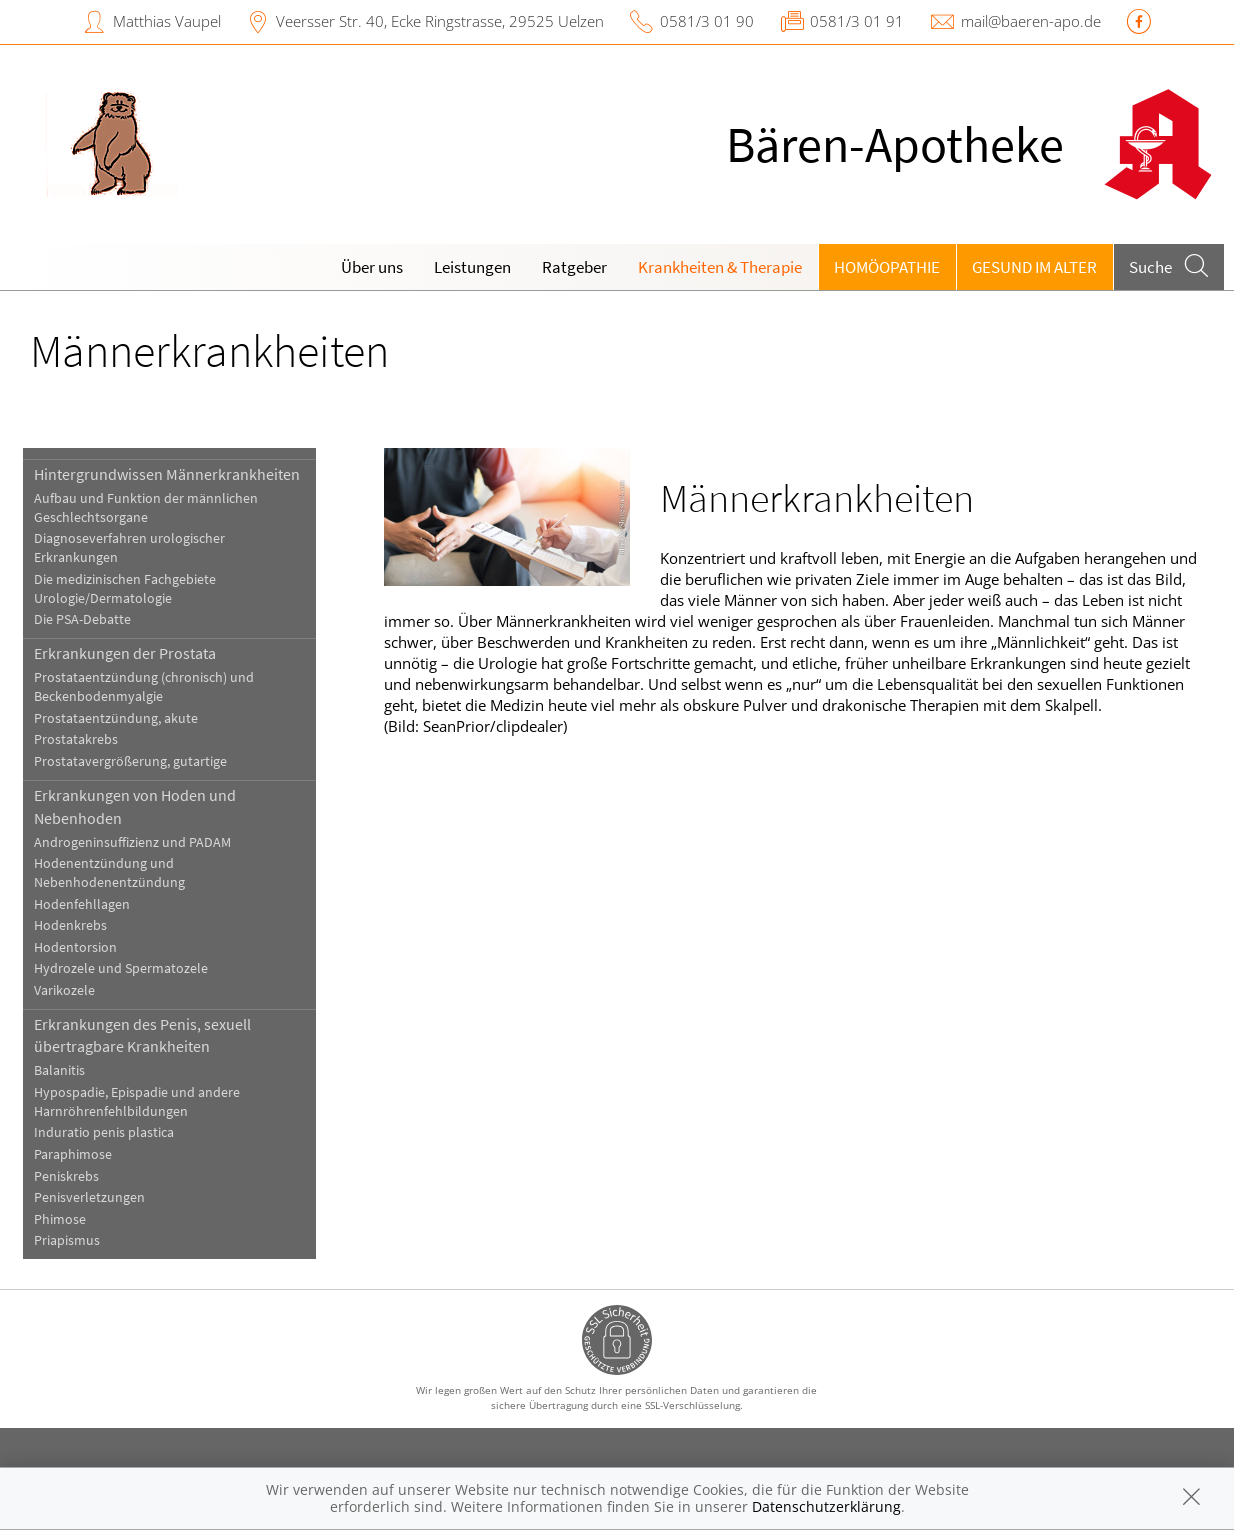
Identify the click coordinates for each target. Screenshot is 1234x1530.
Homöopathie (887, 267)
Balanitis (59, 1070)
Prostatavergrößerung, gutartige (130, 761)
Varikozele (64, 990)
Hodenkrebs (70, 925)
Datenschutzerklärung (826, 1506)
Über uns (372, 267)
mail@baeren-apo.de (1031, 21)
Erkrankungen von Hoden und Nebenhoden (135, 806)
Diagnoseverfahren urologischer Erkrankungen (129, 548)
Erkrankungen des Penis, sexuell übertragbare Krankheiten (142, 1035)
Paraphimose (73, 1154)
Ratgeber (574, 267)
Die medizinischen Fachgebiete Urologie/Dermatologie (125, 589)
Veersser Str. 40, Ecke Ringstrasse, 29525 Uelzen (440, 21)
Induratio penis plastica (104, 1132)
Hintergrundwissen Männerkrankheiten (167, 474)
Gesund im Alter (1034, 267)
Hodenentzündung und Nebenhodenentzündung (109, 873)
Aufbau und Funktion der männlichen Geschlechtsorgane (146, 508)
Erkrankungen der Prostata (125, 653)
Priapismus (67, 1240)
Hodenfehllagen (82, 904)
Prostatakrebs (76, 739)
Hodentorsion (75, 947)
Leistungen (472, 267)
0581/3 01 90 (707, 21)
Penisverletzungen (89, 1197)
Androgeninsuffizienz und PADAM (132, 842)
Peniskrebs (66, 1176)
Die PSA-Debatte (82, 619)
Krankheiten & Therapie (720, 267)
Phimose (60, 1219)
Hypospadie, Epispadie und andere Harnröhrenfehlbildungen (137, 1102)
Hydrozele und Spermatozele (121, 968)
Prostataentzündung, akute (116, 718)
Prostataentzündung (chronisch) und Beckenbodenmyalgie (144, 687)
